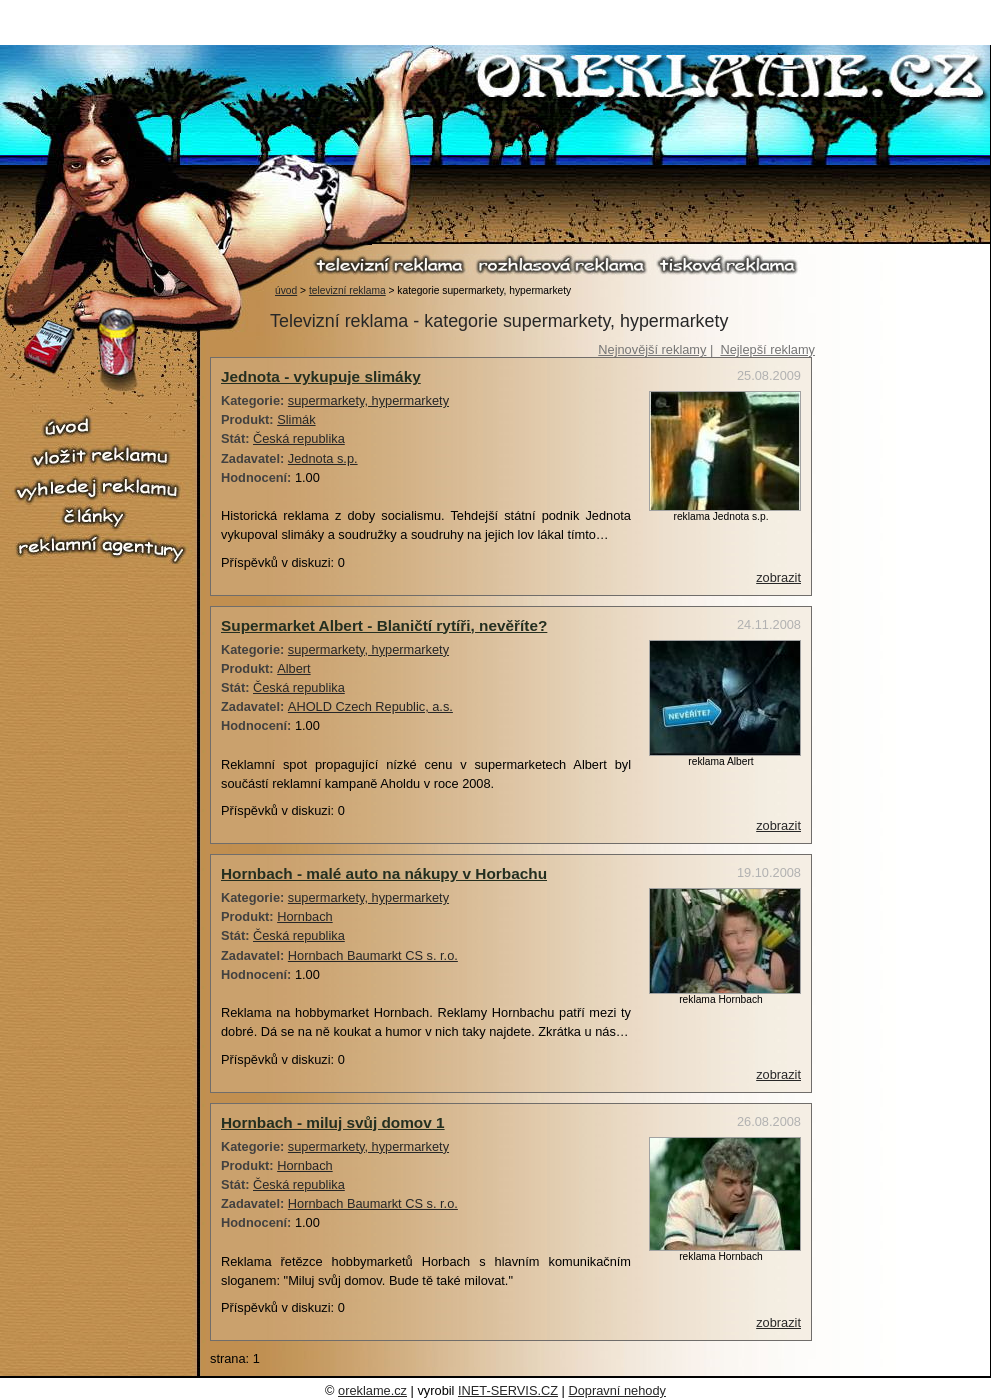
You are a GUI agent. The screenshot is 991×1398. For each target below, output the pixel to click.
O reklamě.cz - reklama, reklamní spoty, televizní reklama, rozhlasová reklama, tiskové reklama (731, 79)
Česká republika (299, 438)
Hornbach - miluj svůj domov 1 (333, 1122)
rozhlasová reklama (561, 264)
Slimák (296, 419)
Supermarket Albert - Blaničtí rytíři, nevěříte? (384, 625)
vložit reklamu (100, 457)
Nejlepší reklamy (767, 349)
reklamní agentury (100, 549)
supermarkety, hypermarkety (368, 400)
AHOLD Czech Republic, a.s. (370, 706)
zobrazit (778, 577)
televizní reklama (390, 264)
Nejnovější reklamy (652, 349)
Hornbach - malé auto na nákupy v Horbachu (384, 873)
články (100, 517)
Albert (293, 668)
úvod (286, 290)
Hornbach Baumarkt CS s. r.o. (373, 955)
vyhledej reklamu (100, 489)
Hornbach (305, 916)
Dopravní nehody (616, 1390)
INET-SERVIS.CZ (508, 1390)
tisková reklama (726, 264)
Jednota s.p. (323, 458)
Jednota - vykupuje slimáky (321, 376)
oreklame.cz (372, 1390)
